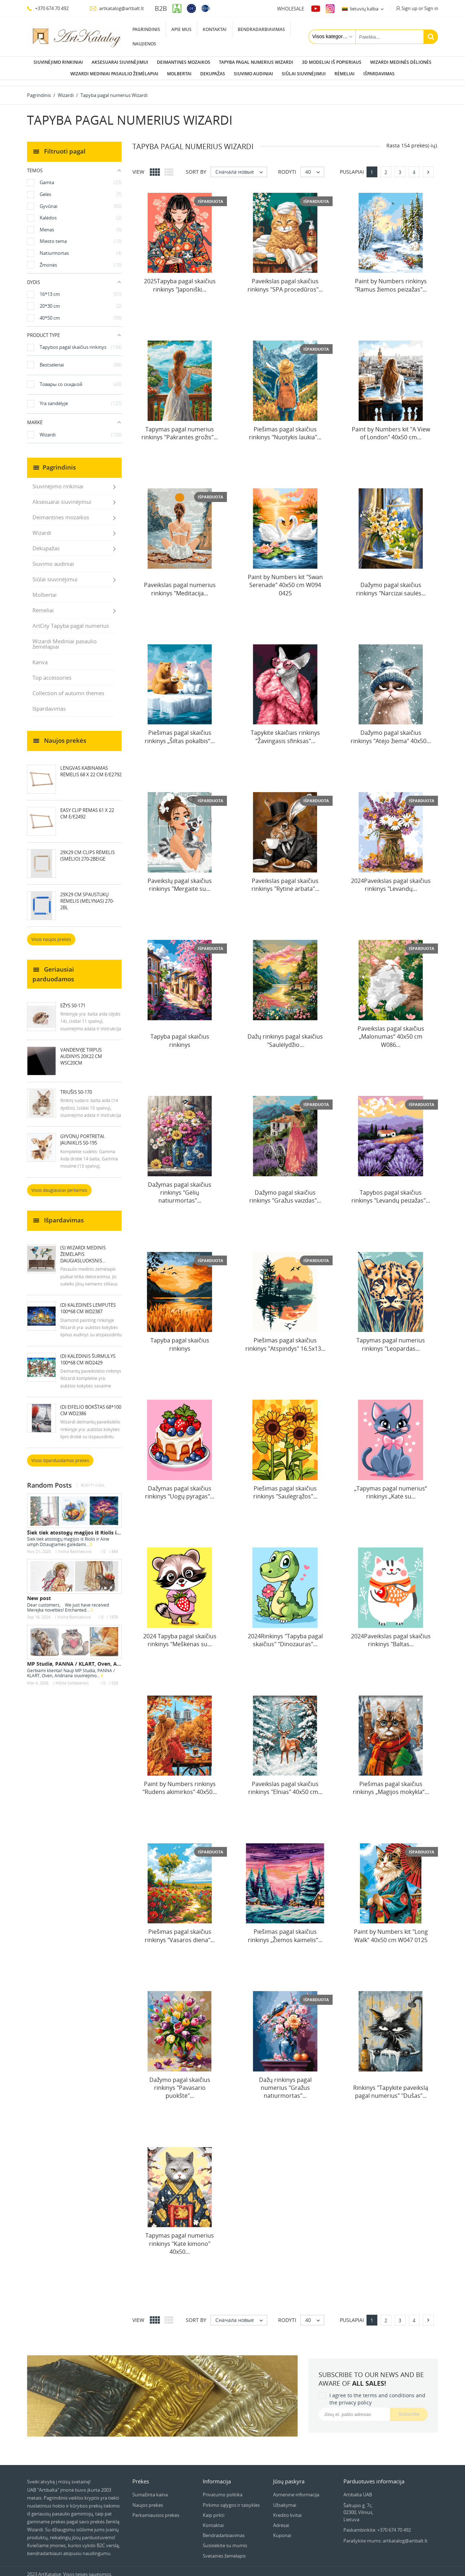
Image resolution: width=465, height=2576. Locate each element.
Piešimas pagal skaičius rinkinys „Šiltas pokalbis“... (180, 731)
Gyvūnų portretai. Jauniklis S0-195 (82, 1133)
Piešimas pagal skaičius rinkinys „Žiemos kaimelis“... (285, 1930)
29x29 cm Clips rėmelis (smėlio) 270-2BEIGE (87, 849)
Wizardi (41, 526)
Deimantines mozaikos (183, 62)
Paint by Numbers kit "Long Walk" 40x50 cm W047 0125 (391, 1930)
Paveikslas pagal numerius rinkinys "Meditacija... (180, 583)
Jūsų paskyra (288, 2475)
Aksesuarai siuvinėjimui (120, 62)
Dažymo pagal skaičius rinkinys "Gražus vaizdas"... (285, 1191)
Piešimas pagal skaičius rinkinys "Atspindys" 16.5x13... (285, 1338)
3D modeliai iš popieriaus (331, 62)
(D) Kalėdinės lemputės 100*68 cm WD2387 (88, 1302)
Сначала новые (241, 166)
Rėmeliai (344, 74)
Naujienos (144, 44)
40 (314, 166)
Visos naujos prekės (51, 934)
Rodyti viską (92, 1479)
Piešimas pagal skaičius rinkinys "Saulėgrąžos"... (285, 1486)
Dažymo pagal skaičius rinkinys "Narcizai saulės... (391, 583)
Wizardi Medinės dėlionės (400, 62)
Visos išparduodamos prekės (60, 1455)
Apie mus (181, 29)
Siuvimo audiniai (253, 74)
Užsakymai (284, 2499)
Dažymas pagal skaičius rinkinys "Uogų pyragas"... (179, 1486)
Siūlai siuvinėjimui (304, 74)
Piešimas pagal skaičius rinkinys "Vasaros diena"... (180, 1930)
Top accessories (51, 671)
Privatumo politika (222, 2489)
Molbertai (179, 74)
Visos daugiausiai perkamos (59, 1184)
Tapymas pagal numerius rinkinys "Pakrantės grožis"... (179, 427)
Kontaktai (215, 29)
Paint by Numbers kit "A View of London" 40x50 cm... (391, 427)
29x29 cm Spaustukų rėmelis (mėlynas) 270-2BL (87, 895)
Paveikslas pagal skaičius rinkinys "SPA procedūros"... (285, 279)
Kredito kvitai (287, 2509)
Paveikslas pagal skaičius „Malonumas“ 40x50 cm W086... (390, 1031)
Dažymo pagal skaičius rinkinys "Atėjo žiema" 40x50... (391, 731)
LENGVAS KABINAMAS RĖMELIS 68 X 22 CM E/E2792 (91, 765)
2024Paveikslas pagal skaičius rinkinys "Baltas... (391, 1634)
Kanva (40, 656)
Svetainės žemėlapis (224, 2550)
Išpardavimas (379, 74)
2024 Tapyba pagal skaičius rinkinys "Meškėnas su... (179, 1634)
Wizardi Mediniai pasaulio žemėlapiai (114, 74)
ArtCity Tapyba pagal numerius (70, 619)
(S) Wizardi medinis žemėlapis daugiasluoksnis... (83, 1248)
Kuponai (282, 2529)
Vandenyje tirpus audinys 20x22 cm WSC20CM (81, 1050)
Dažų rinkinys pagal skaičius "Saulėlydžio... (285, 1035)
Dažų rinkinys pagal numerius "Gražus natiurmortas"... (285, 2082)
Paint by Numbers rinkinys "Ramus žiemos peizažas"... (391, 279)
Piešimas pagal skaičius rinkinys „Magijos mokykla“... (391, 1782)
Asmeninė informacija (296, 2489)
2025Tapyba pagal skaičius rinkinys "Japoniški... (180, 279)
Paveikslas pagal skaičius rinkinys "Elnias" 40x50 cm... (285, 1782)
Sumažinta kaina (150, 2489)
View (138, 166)
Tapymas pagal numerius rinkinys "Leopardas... (390, 1338)
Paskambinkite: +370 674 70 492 (377, 2524)
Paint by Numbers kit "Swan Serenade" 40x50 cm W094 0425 (285, 579)
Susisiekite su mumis (225, 2539)
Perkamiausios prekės (155, 2509)
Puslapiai (352, 166)
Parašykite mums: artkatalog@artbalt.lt (385, 2535)
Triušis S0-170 (76, 1086)
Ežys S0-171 (72, 999)
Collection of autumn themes (68, 687)
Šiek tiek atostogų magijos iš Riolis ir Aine (79, 1526)
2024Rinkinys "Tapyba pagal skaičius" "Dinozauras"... (285, 1634)
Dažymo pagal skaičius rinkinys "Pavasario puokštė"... (179, 2082)
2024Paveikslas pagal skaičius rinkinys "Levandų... (391, 879)
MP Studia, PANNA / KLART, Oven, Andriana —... (87, 1658)
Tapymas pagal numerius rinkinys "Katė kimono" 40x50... (179, 2238)
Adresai (281, 2519)
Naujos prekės (147, 2499)
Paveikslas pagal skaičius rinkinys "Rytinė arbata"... (285, 879)
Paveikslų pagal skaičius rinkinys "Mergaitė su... (180, 879)
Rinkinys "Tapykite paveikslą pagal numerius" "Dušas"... (390, 2086)
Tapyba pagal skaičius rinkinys (179, 1035)
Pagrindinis (146, 29)
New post (39, 1592)
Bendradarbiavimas (261, 29)
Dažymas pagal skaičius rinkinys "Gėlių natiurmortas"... (179, 1187)
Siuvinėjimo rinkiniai (58, 62)
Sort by (196, 166)
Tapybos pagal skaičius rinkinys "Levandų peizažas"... (390, 1191)
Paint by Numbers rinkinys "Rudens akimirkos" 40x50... (179, 1782)
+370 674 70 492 (48, 8)
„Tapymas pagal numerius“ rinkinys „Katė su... (390, 1486)
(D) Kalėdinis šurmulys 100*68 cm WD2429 (87, 1353)
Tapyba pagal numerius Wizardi (256, 62)
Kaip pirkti (213, 2509)
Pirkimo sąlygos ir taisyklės (231, 2499)
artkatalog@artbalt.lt (116, 8)
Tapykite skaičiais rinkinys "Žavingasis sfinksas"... (285, 731)
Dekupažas (212, 74)
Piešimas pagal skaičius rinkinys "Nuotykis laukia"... (285, 427)
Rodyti (287, 166)
